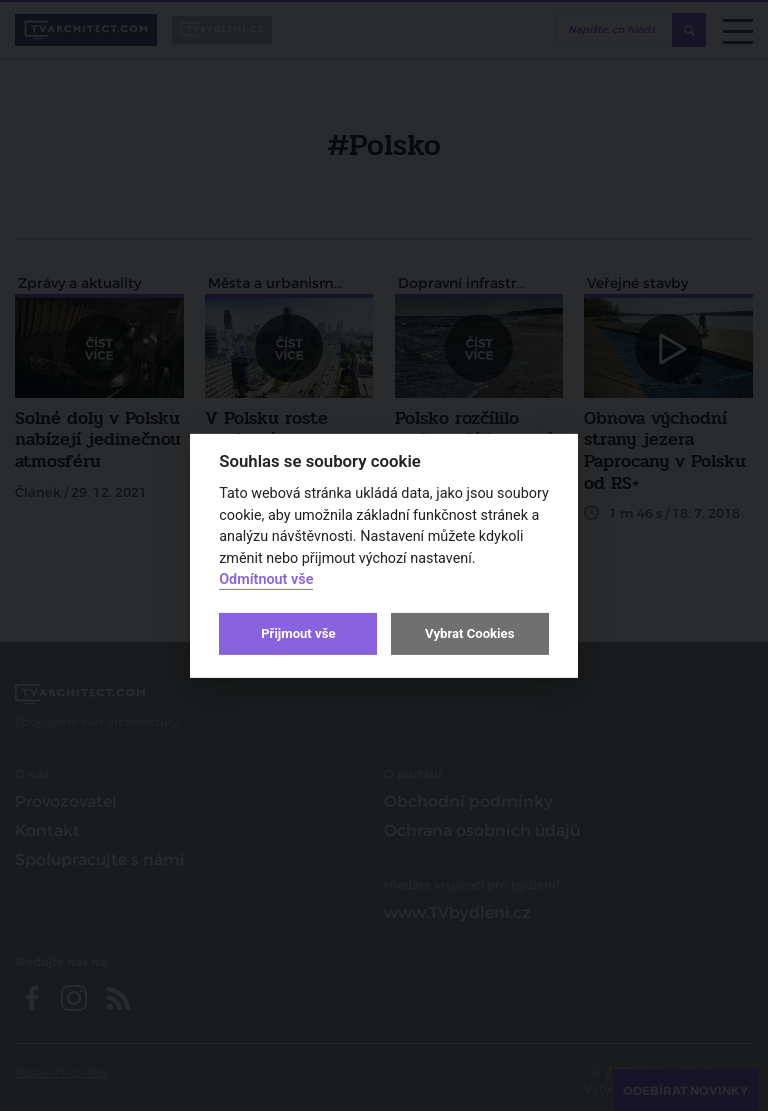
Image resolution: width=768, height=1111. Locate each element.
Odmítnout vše (266, 579)
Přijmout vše (298, 633)
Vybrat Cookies (469, 633)
